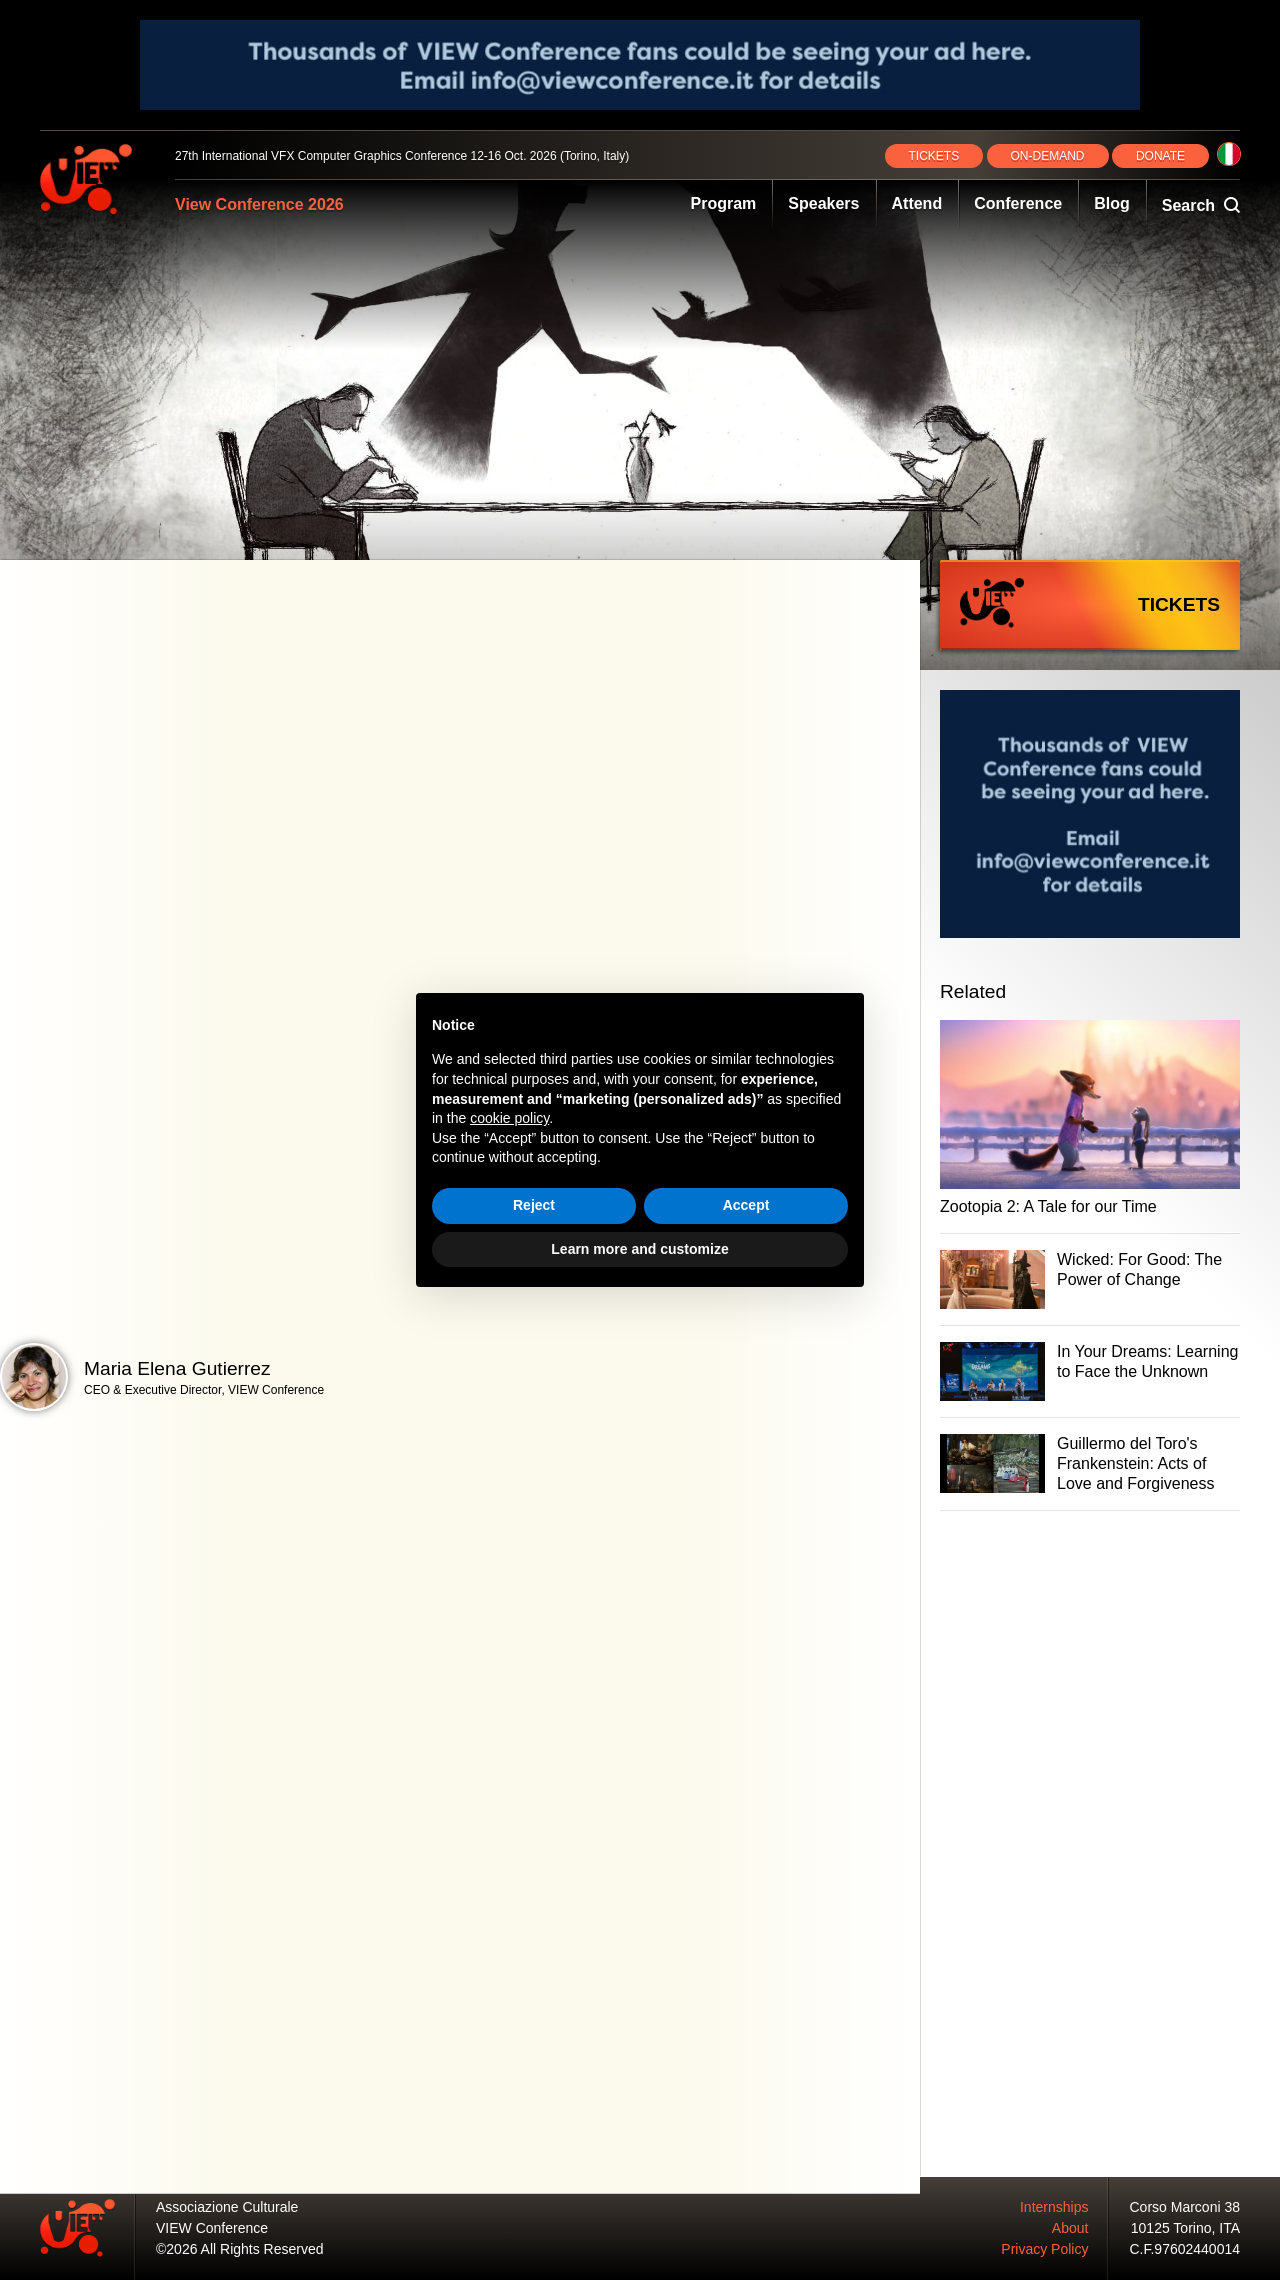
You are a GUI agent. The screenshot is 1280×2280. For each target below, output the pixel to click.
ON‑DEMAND (1048, 156)
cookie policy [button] (509, 1118)
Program (724, 203)
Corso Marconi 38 (1185, 2207)
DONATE (1160, 156)
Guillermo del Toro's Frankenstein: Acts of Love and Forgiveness (1135, 1463)
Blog (1112, 203)
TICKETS (934, 156)
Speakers (823, 203)
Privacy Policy (1044, 2249)
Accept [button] (746, 1205)
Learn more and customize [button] (639, 1249)
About (1070, 2228)
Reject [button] (534, 1205)
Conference (1018, 203)
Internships (1054, 2207)
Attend (917, 203)
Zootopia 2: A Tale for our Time (1048, 1206)
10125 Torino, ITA (1185, 2228)
